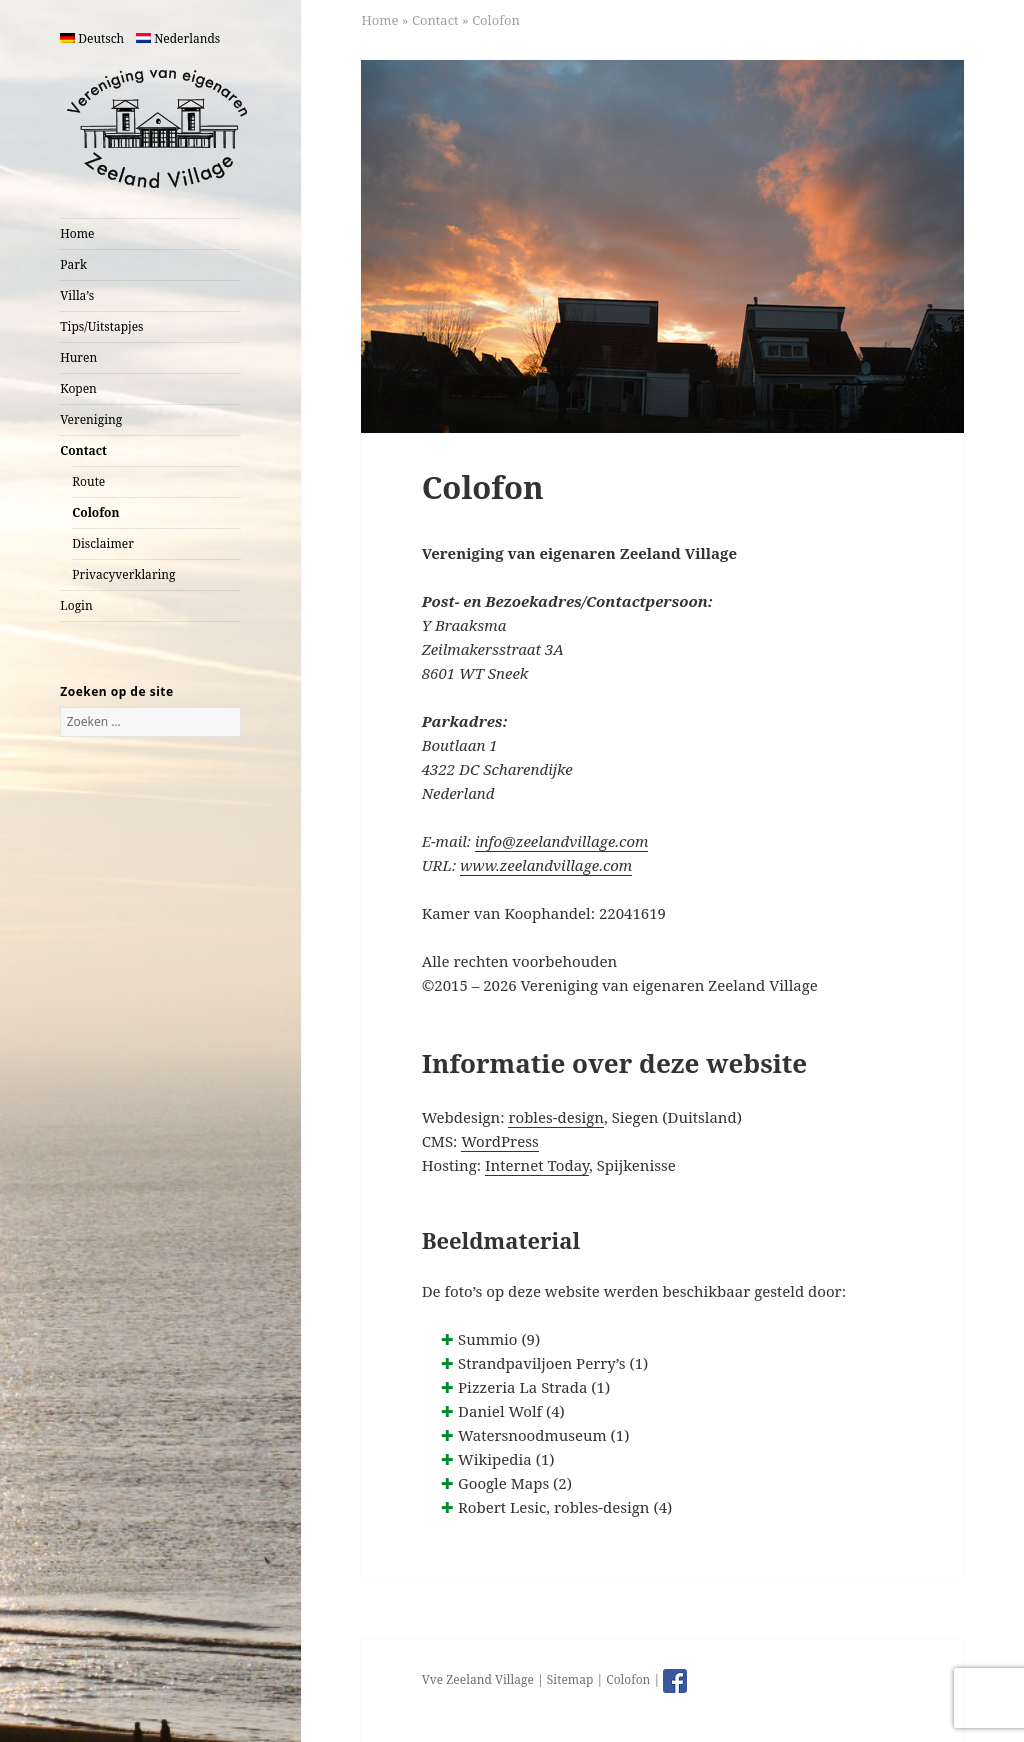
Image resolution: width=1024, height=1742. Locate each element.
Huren (78, 357)
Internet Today (537, 1165)
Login (76, 605)
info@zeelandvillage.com (561, 841)
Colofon (95, 512)
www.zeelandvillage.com (546, 865)
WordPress (499, 1141)
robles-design (556, 1117)
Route (88, 481)
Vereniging (91, 419)
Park (73, 264)
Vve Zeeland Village (478, 1679)
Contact (83, 450)
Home (77, 233)
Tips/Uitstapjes (101, 326)
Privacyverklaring (123, 574)
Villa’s (77, 295)
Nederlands (178, 38)
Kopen (78, 388)
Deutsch (92, 38)
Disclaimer (103, 543)
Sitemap (570, 1679)
